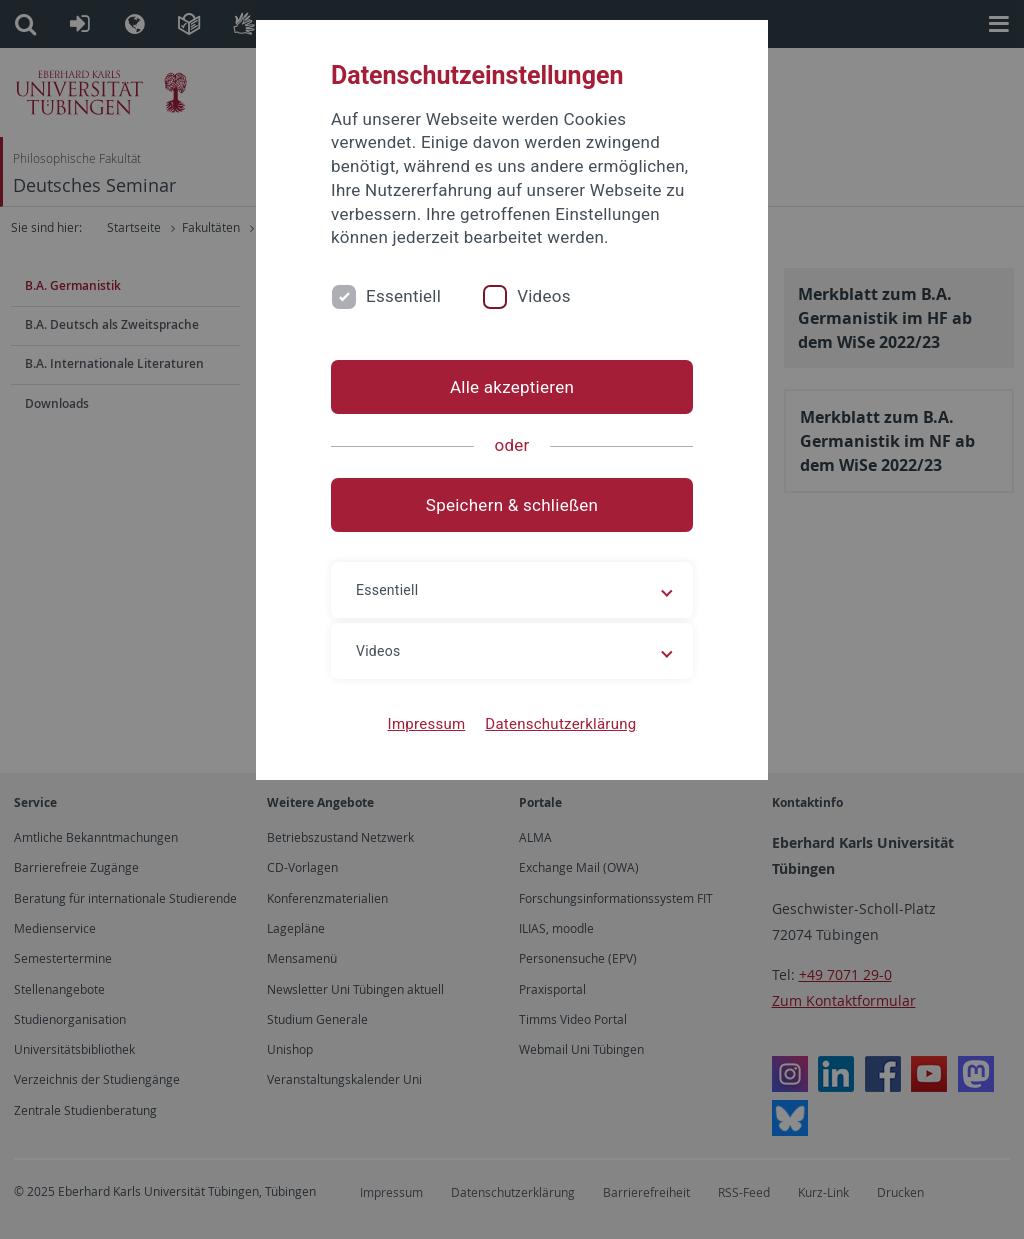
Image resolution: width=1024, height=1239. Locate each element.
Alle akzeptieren (512, 387)
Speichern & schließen (512, 505)
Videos (544, 296)
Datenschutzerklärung (560, 724)
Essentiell (403, 296)
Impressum (427, 724)
